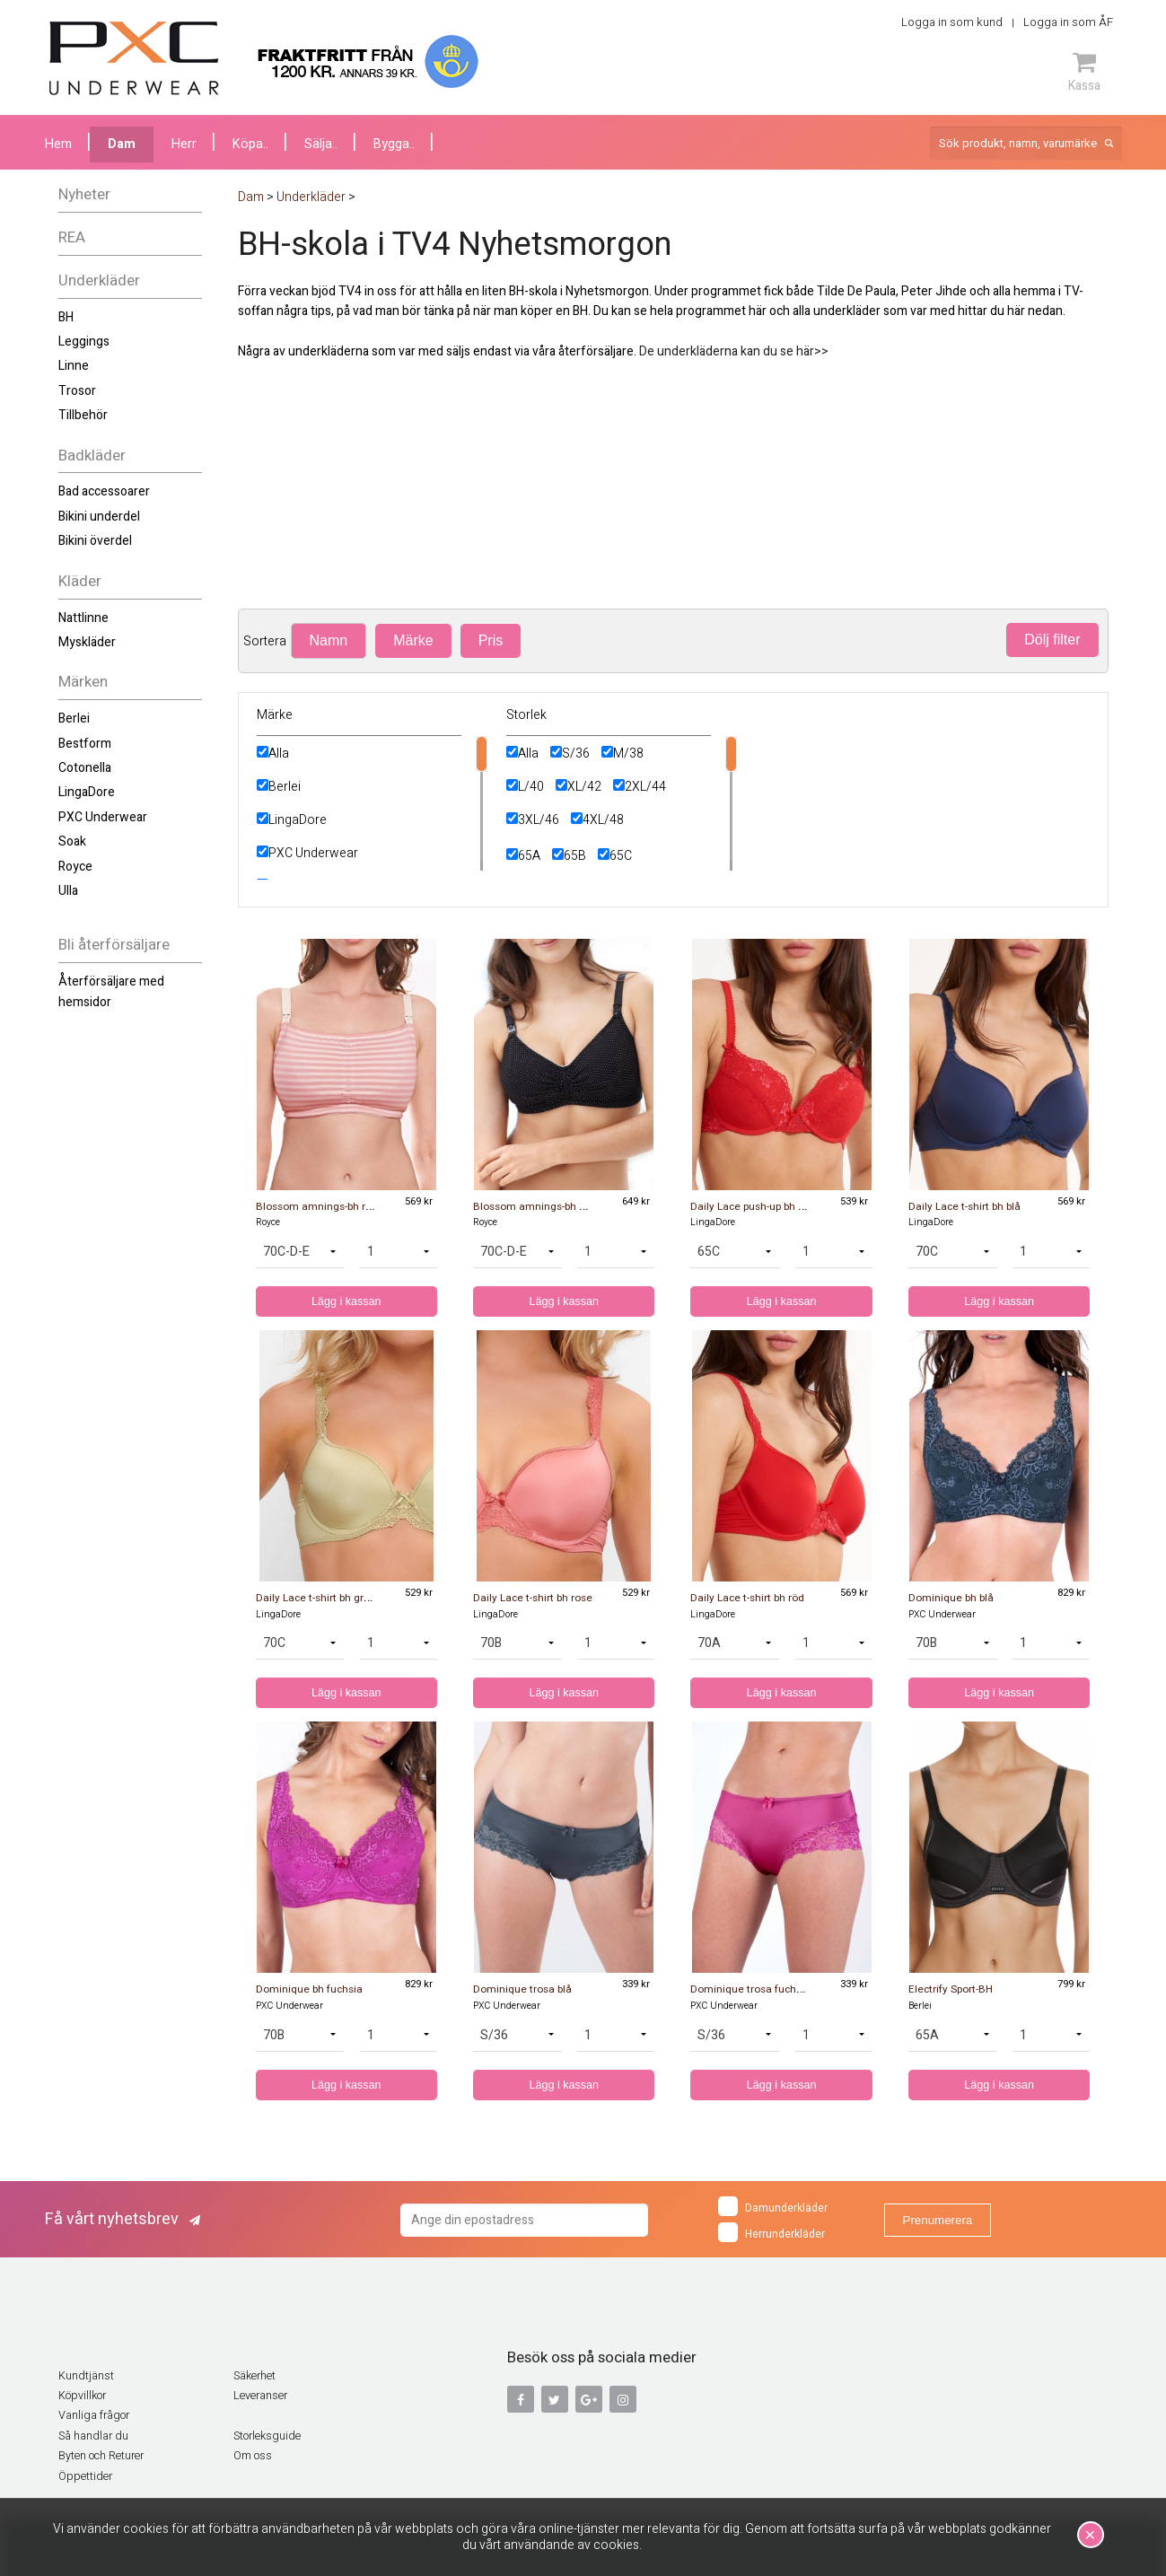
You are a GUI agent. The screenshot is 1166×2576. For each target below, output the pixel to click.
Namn (329, 640)
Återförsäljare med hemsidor (111, 991)
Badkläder (92, 455)
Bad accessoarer (104, 491)
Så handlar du (93, 2436)
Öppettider (85, 2476)
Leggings (84, 341)
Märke (413, 640)
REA (71, 237)
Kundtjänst (86, 2376)
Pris (491, 640)
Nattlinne (83, 618)
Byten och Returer (101, 2456)
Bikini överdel (95, 540)
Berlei (74, 718)
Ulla (68, 890)
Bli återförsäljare (114, 944)
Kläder (79, 581)
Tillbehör (83, 415)
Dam (122, 144)
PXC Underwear (102, 817)
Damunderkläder (773, 2206)
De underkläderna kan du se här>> (733, 351)
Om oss (252, 2456)
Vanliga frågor (93, 2415)
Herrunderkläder (771, 2232)
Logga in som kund (952, 22)
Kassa (1084, 71)
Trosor (77, 390)
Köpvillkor (82, 2396)
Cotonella (84, 767)
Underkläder (99, 280)
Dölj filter (1052, 639)
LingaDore (86, 792)
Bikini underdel (99, 516)
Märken (83, 681)
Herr (184, 144)
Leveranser (260, 2396)
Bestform (84, 743)
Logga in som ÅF (1068, 22)
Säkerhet (254, 2376)
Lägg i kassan (346, 1301)
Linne (73, 365)
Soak (72, 841)
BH (66, 317)
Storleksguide (267, 2436)
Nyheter (84, 194)
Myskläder (87, 642)
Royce (75, 866)
